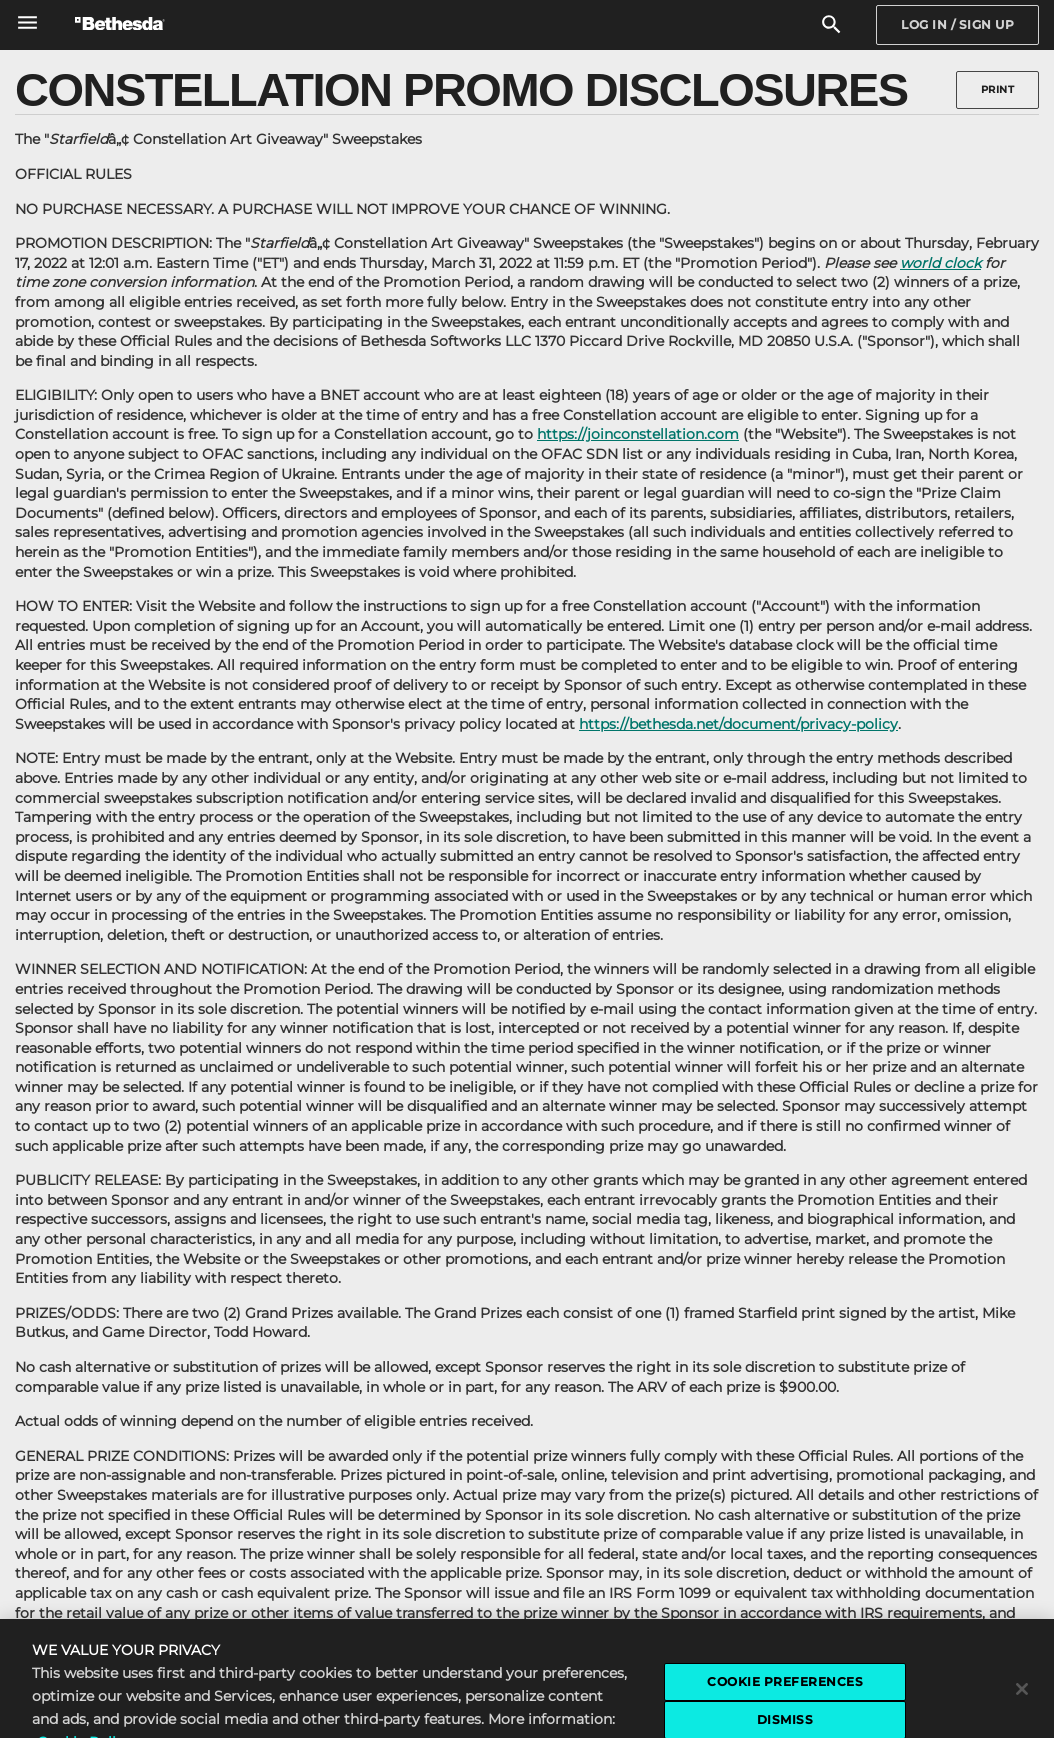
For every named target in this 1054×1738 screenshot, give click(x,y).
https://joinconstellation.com (638, 434)
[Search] (831, 25)
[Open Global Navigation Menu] (27, 22)
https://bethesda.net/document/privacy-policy (738, 724)
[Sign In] (957, 25)
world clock (940, 263)
